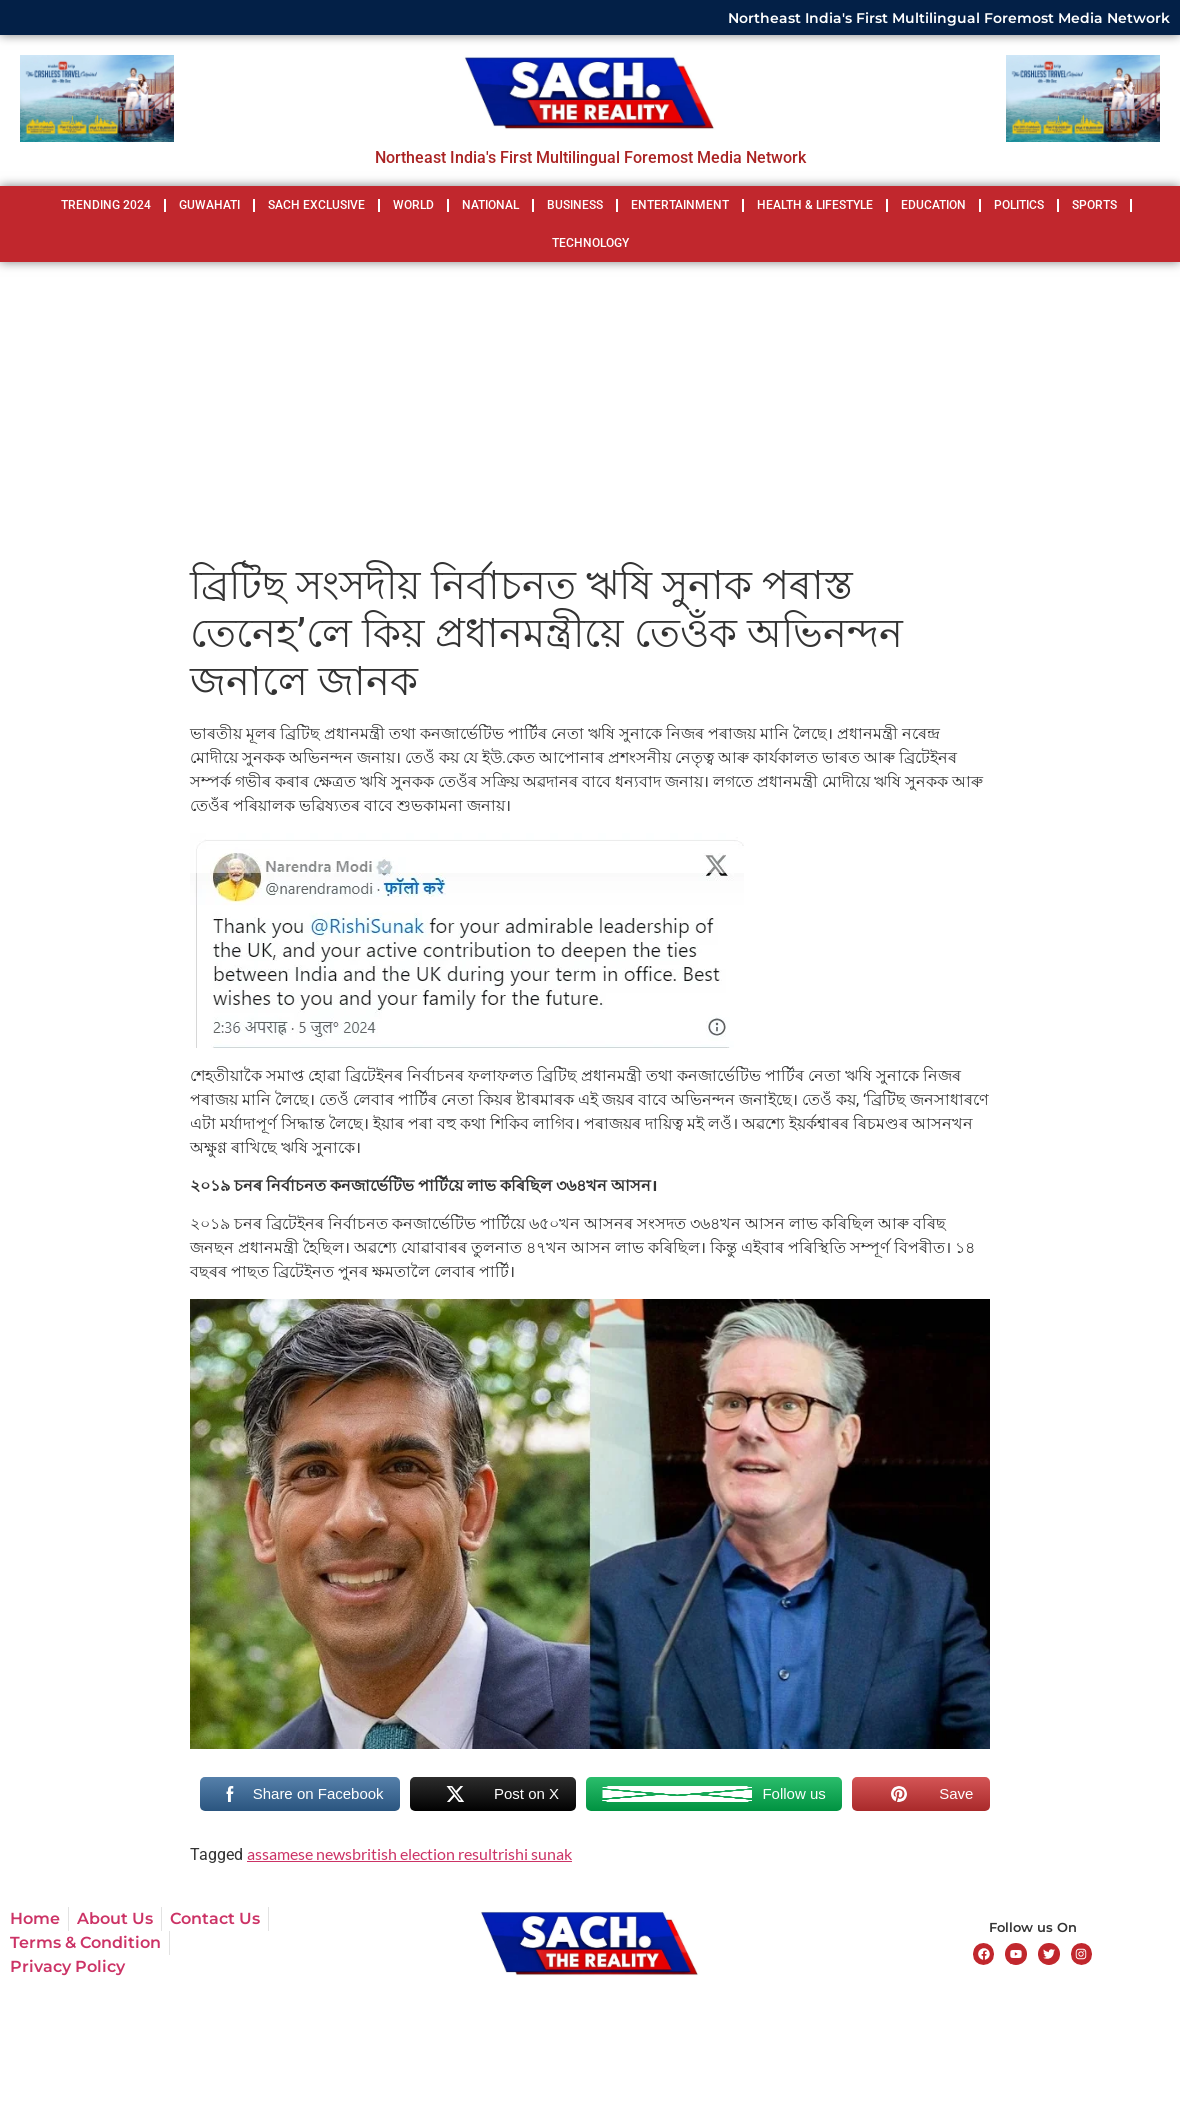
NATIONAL (490, 205)
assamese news (299, 1853)
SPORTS (1094, 205)
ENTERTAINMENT (680, 205)
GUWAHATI (209, 205)
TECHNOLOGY (590, 243)
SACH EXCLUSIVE (316, 205)
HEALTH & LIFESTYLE (815, 205)
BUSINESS (575, 205)
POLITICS (1019, 205)
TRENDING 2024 (106, 205)
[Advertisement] (590, 412)
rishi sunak (535, 1853)
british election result (425, 1853)
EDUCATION (933, 205)
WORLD (413, 205)
